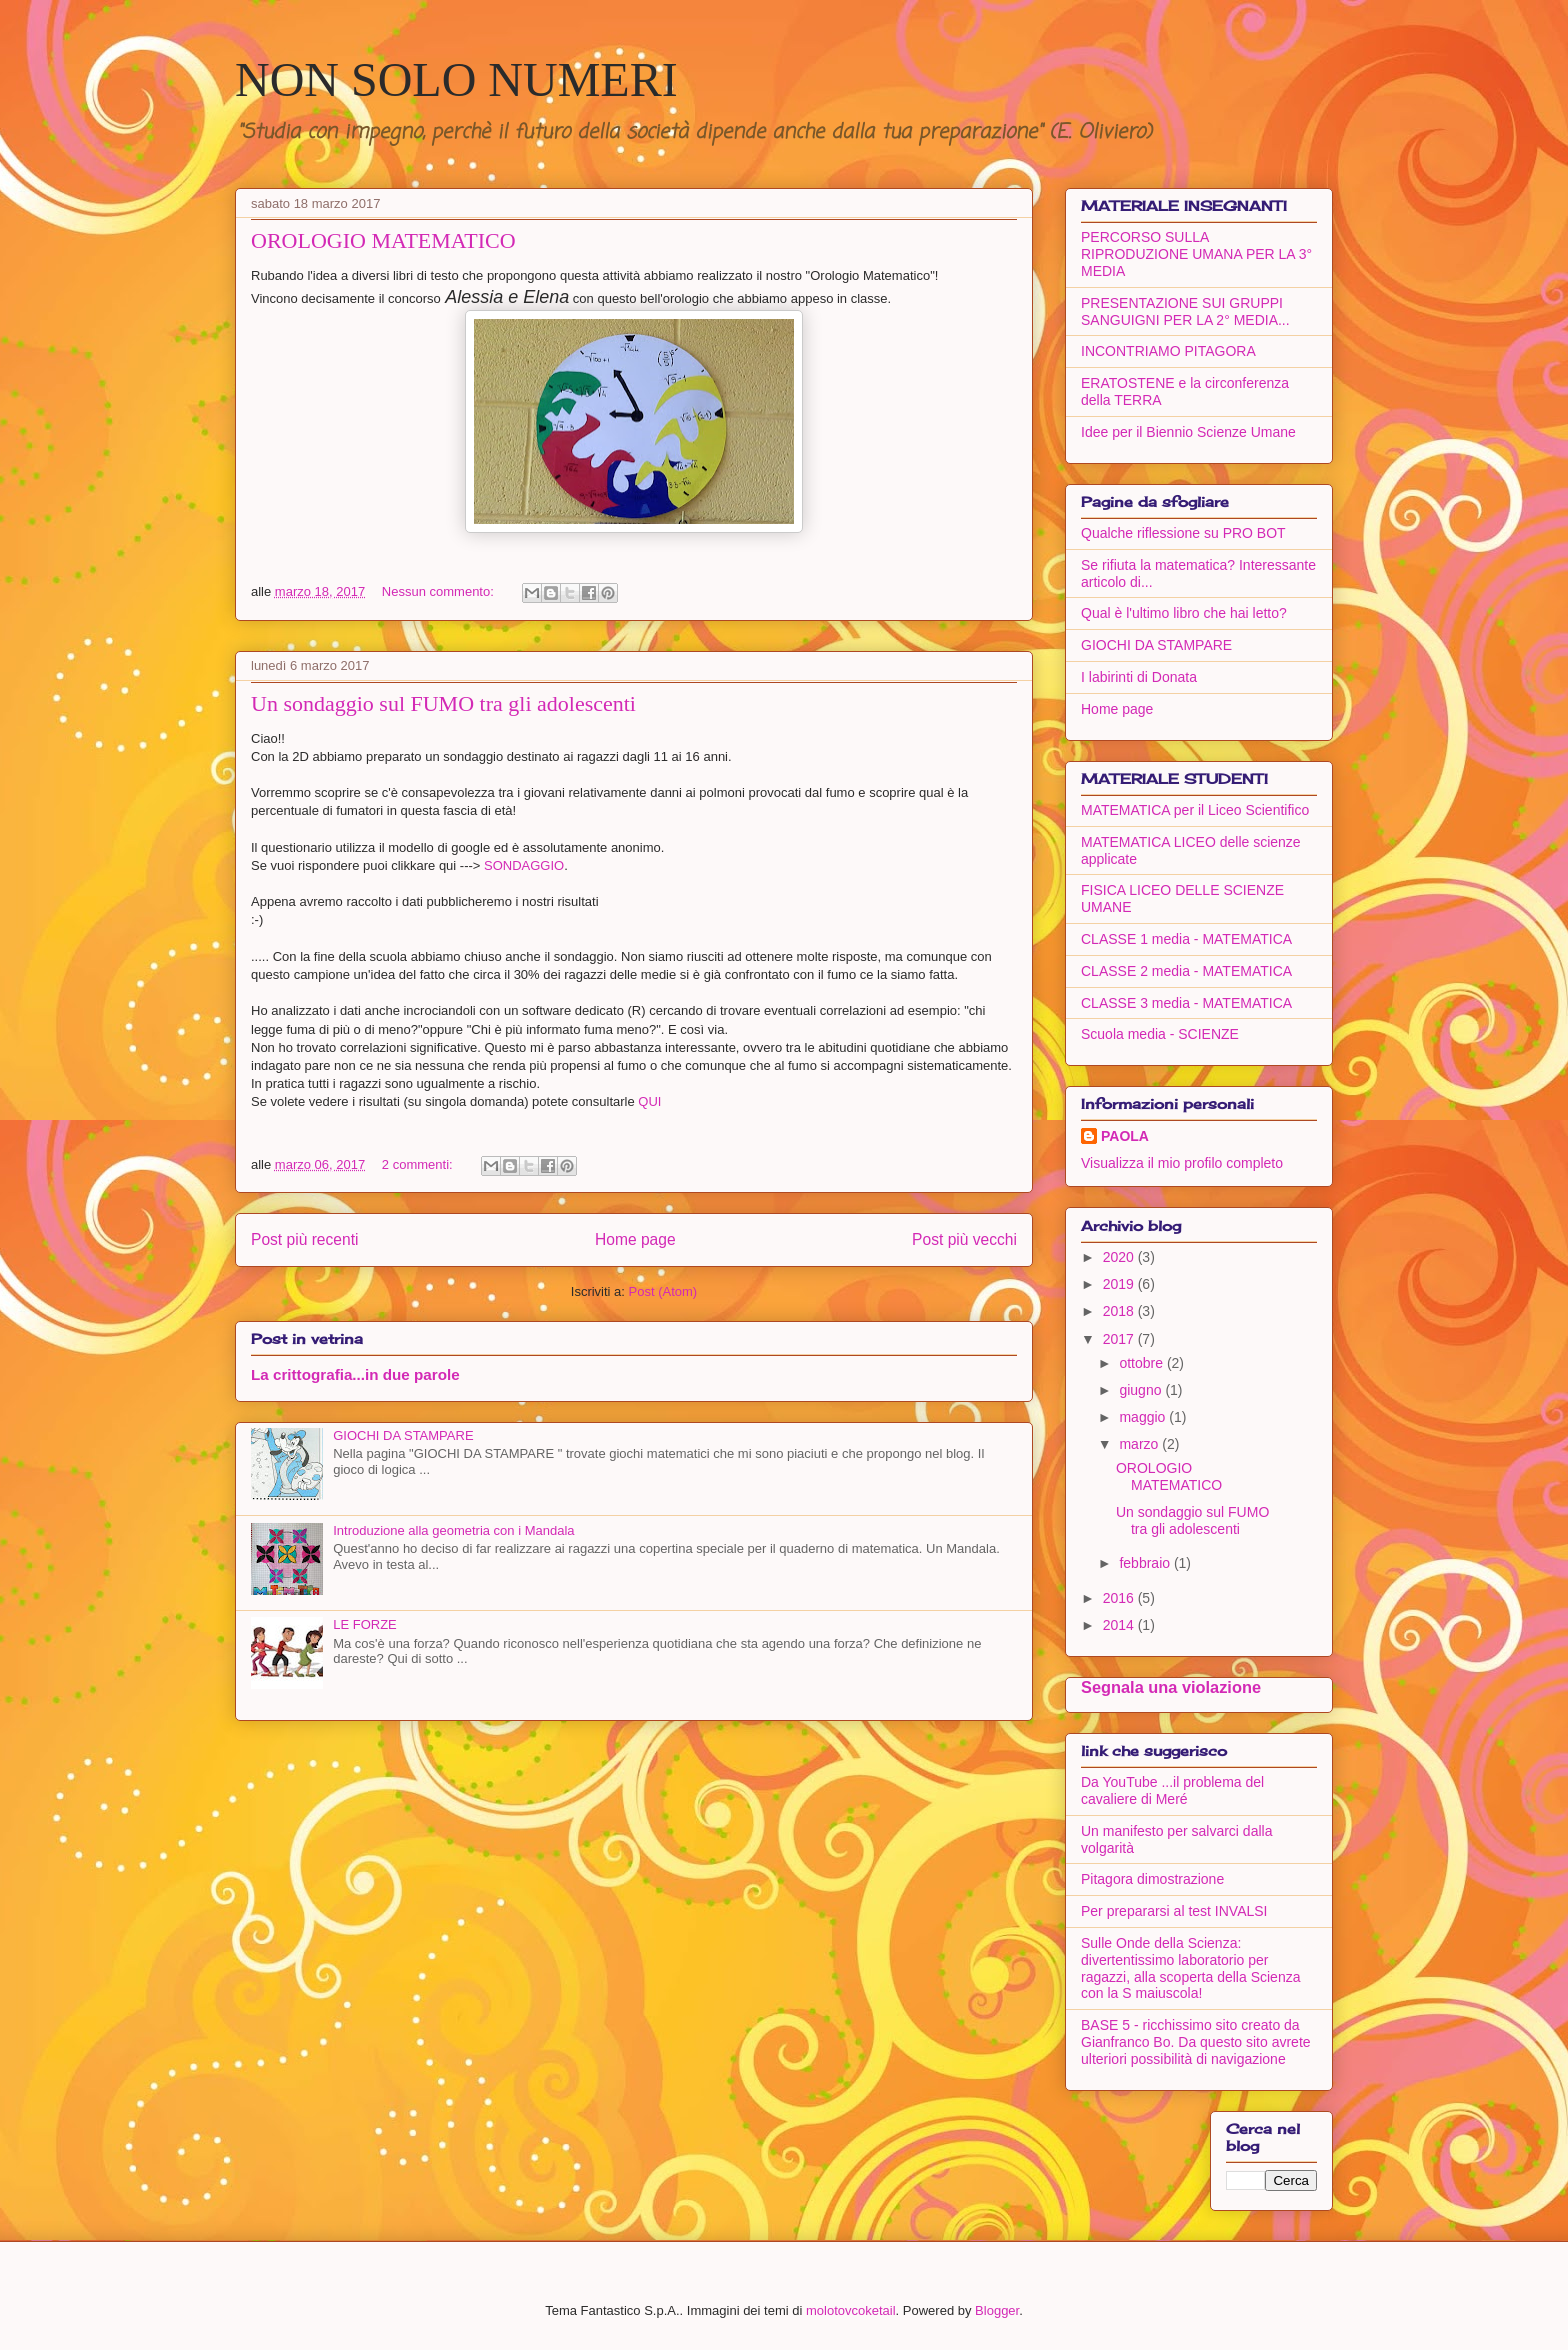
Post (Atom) (663, 1291)
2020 (1120, 1257)
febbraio (1146, 1563)
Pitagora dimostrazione (1152, 1879)
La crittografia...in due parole (355, 1374)
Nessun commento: (440, 591)
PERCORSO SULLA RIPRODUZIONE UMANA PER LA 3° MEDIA (1196, 254)
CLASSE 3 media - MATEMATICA (1186, 1003)
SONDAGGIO (524, 865)
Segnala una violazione (1171, 1687)
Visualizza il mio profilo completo (1182, 1163)
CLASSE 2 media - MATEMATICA (1186, 971)
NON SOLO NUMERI (456, 79)
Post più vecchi (964, 1239)
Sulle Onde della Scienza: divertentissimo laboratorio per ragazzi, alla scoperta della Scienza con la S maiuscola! (1190, 1968)
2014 (1120, 1625)
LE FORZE (365, 1624)
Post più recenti (304, 1239)
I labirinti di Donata (1139, 677)
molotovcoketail (851, 2310)
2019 (1120, 1284)
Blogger (997, 2310)
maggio (1144, 1417)
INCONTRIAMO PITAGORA (1168, 351)
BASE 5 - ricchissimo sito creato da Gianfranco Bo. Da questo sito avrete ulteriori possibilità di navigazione (1196, 2042)
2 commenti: (419, 1164)
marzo (1140, 1444)
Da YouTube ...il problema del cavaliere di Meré (1172, 1790)
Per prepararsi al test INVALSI (1174, 1911)
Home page (635, 1239)
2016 (1120, 1598)
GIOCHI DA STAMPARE (403, 1435)
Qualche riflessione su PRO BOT (1183, 533)
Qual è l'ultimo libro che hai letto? (1184, 613)
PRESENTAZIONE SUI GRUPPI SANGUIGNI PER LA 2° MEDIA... (1185, 311)
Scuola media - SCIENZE (1160, 1034)
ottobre (1142, 1363)
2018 (1120, 1311)
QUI (649, 1101)
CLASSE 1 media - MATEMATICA (1186, 939)
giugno (1142, 1390)
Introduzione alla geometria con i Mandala (453, 1530)
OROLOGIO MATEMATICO (383, 240)
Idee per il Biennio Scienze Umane (1188, 432)
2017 (1120, 1339)
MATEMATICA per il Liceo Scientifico (1195, 810)
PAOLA (1125, 1136)
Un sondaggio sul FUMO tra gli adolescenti (443, 703)
